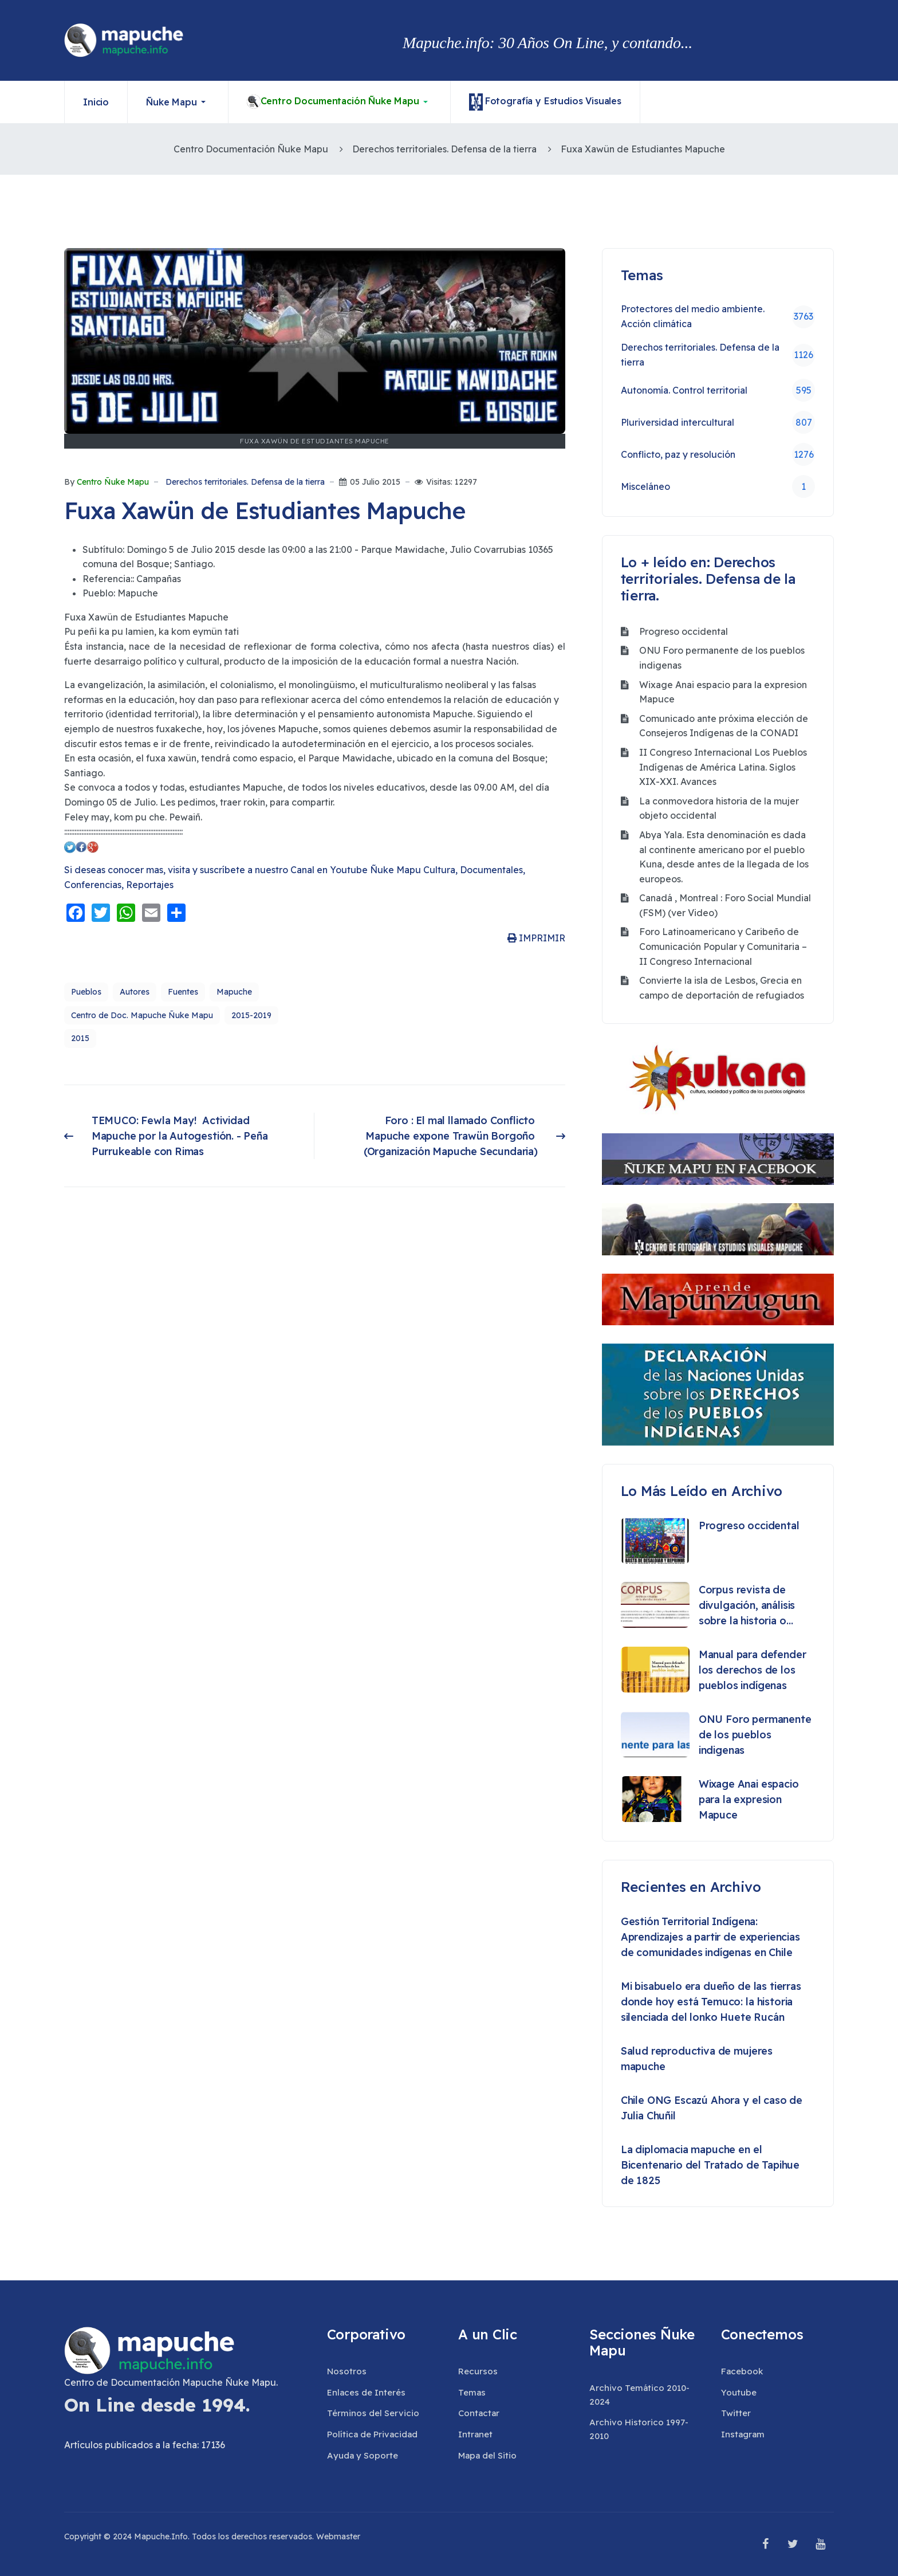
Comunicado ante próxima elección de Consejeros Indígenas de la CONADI (723, 726)
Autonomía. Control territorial (718, 390)
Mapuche (234, 992)
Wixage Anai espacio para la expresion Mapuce (723, 692)
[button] (178, 102)
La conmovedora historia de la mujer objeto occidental (719, 808)
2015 (80, 1038)
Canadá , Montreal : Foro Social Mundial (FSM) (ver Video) (725, 905)
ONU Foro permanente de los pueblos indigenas (722, 658)
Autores (134, 992)
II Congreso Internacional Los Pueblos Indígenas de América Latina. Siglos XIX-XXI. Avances (723, 767)
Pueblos (86, 992)
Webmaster (338, 2536)
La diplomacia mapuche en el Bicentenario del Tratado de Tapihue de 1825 (710, 2165)
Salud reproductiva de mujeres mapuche (697, 2058)
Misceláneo (718, 486)
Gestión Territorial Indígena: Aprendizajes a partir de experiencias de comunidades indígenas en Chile (710, 1937)
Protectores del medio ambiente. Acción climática (718, 316)
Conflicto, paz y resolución (718, 454)
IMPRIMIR (536, 938)
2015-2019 (251, 1015)
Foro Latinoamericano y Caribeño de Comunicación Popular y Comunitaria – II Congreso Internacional (723, 946)
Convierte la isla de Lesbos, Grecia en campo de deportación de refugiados (721, 988)
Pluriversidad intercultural (718, 422)
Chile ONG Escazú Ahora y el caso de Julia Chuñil (711, 2108)
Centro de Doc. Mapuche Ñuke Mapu (142, 1015)
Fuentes (183, 992)
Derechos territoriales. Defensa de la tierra (245, 482)
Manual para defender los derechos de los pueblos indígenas (752, 1670)
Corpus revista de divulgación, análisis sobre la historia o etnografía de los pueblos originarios (747, 1605)
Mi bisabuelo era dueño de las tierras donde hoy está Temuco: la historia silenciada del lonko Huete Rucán (711, 2002)
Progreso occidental (683, 631)
